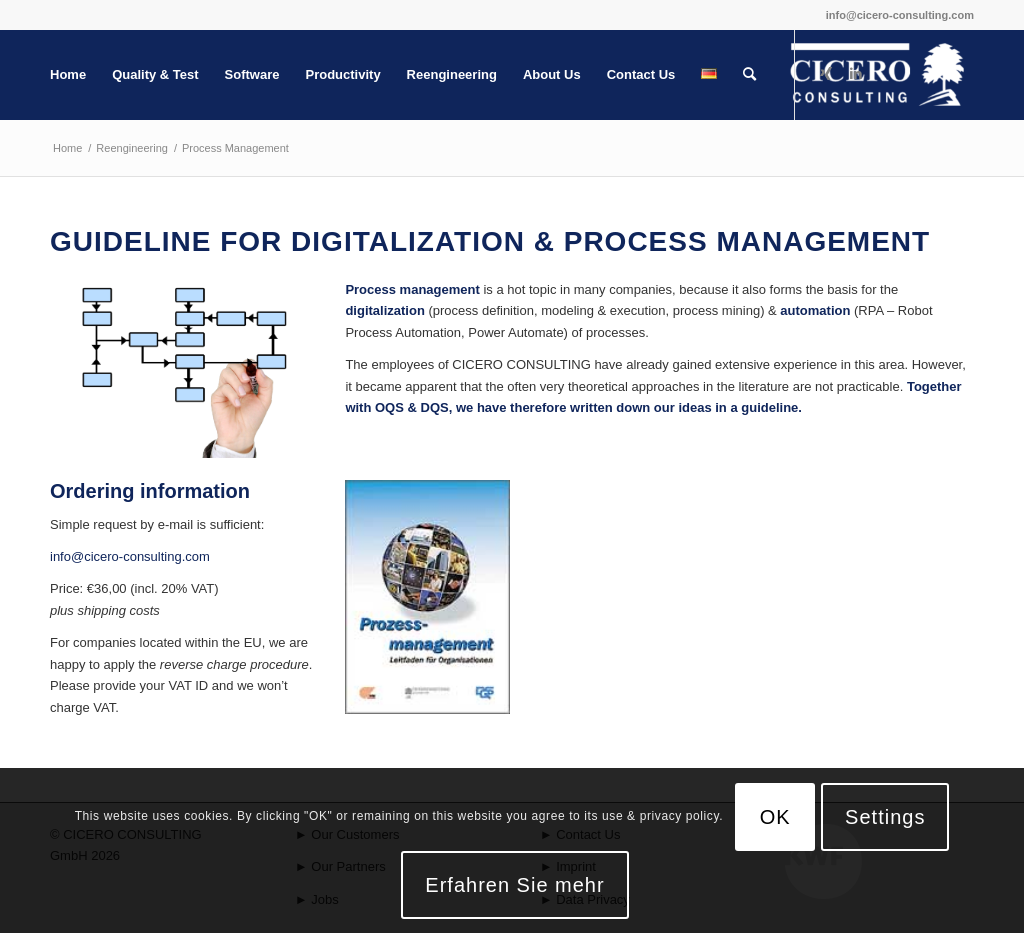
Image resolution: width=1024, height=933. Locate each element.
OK (775, 817)
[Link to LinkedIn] (856, 74)
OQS (389, 407)
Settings (885, 817)
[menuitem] (68, 75)
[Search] (749, 75)
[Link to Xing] (826, 74)
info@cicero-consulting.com (900, 15)
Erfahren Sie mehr (514, 885)
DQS (435, 407)
